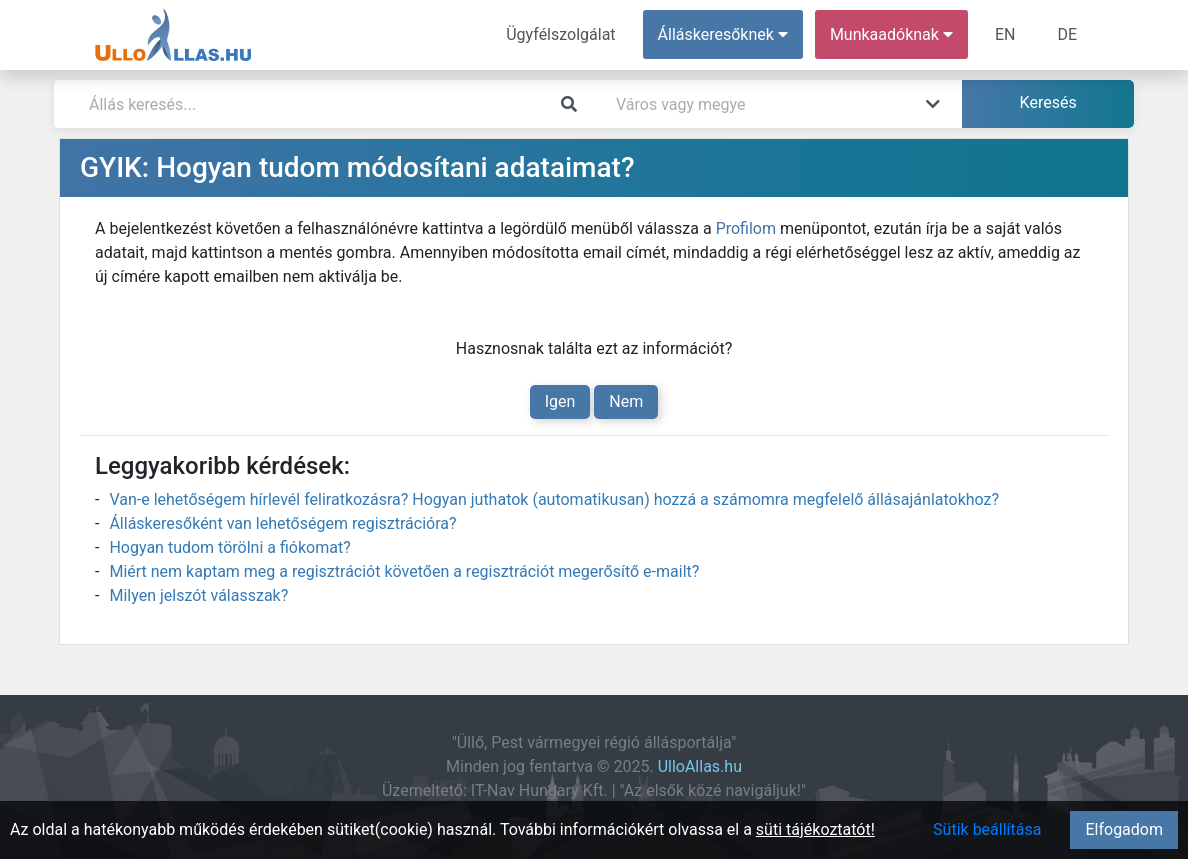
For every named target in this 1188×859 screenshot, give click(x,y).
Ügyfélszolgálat (560, 34)
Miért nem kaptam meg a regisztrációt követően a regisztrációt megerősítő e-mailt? (404, 571)
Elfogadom (1124, 829)
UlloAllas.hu (700, 766)
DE (1067, 34)
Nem (626, 401)
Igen (560, 401)
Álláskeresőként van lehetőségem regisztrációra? (282, 523)
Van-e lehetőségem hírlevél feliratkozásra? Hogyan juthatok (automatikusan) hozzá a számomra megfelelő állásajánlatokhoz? (554, 499)
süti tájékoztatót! (815, 829)
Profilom (746, 228)
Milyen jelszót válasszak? (198, 595)
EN (1005, 34)
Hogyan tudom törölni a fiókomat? (229, 547)
